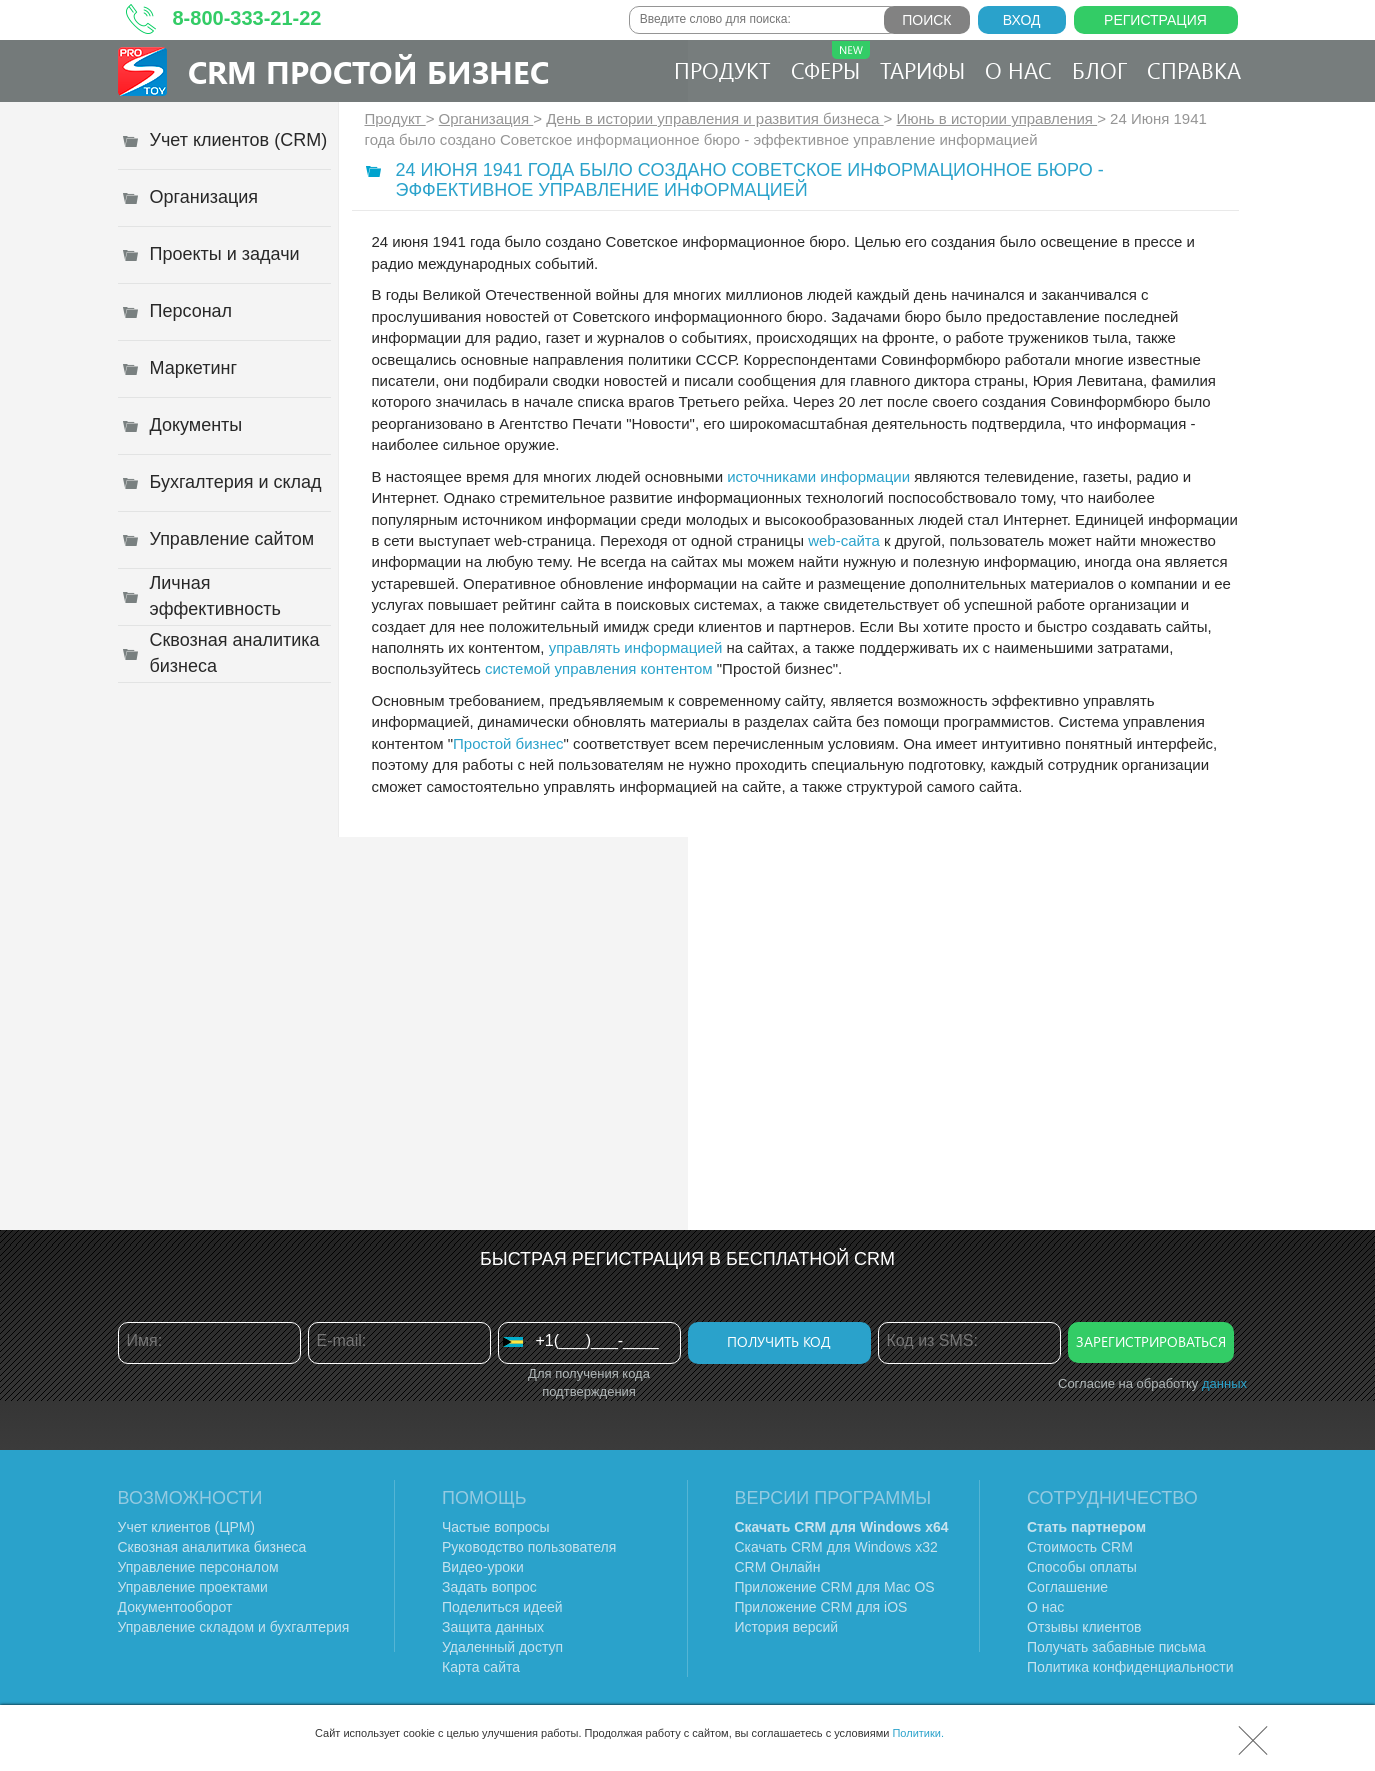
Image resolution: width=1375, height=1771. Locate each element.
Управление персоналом (198, 1567)
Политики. (918, 1733)
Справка (1194, 70)
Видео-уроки (483, 1567)
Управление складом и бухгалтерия (234, 1627)
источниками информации (818, 476)
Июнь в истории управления (997, 118)
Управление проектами (193, 1587)
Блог (1099, 70)
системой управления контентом (599, 668)
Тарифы (922, 70)
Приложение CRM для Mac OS (835, 1587)
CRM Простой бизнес (368, 71)
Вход (1022, 20)
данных (1224, 1383)
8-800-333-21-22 (247, 18)
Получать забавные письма (1116, 1647)
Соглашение (1067, 1587)
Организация (486, 118)
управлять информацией (636, 647)
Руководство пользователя (529, 1547)
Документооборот (175, 1607)
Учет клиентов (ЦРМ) (187, 1527)
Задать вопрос (489, 1587)
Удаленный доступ (502, 1647)
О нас (1018, 70)
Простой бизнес (508, 743)
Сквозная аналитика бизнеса (212, 1547)
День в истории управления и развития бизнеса (714, 118)
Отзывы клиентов (1084, 1627)
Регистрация (1155, 20)
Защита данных (493, 1627)
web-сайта (844, 540)
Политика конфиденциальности (1130, 1667)
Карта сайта (481, 1667)
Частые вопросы (496, 1527)
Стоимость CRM (1080, 1547)
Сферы (830, 63)
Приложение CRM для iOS (821, 1607)
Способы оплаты (1082, 1567)
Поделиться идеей (502, 1607)
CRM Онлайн (778, 1567)
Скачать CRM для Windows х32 (836, 1547)
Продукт (722, 70)
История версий (787, 1627)
